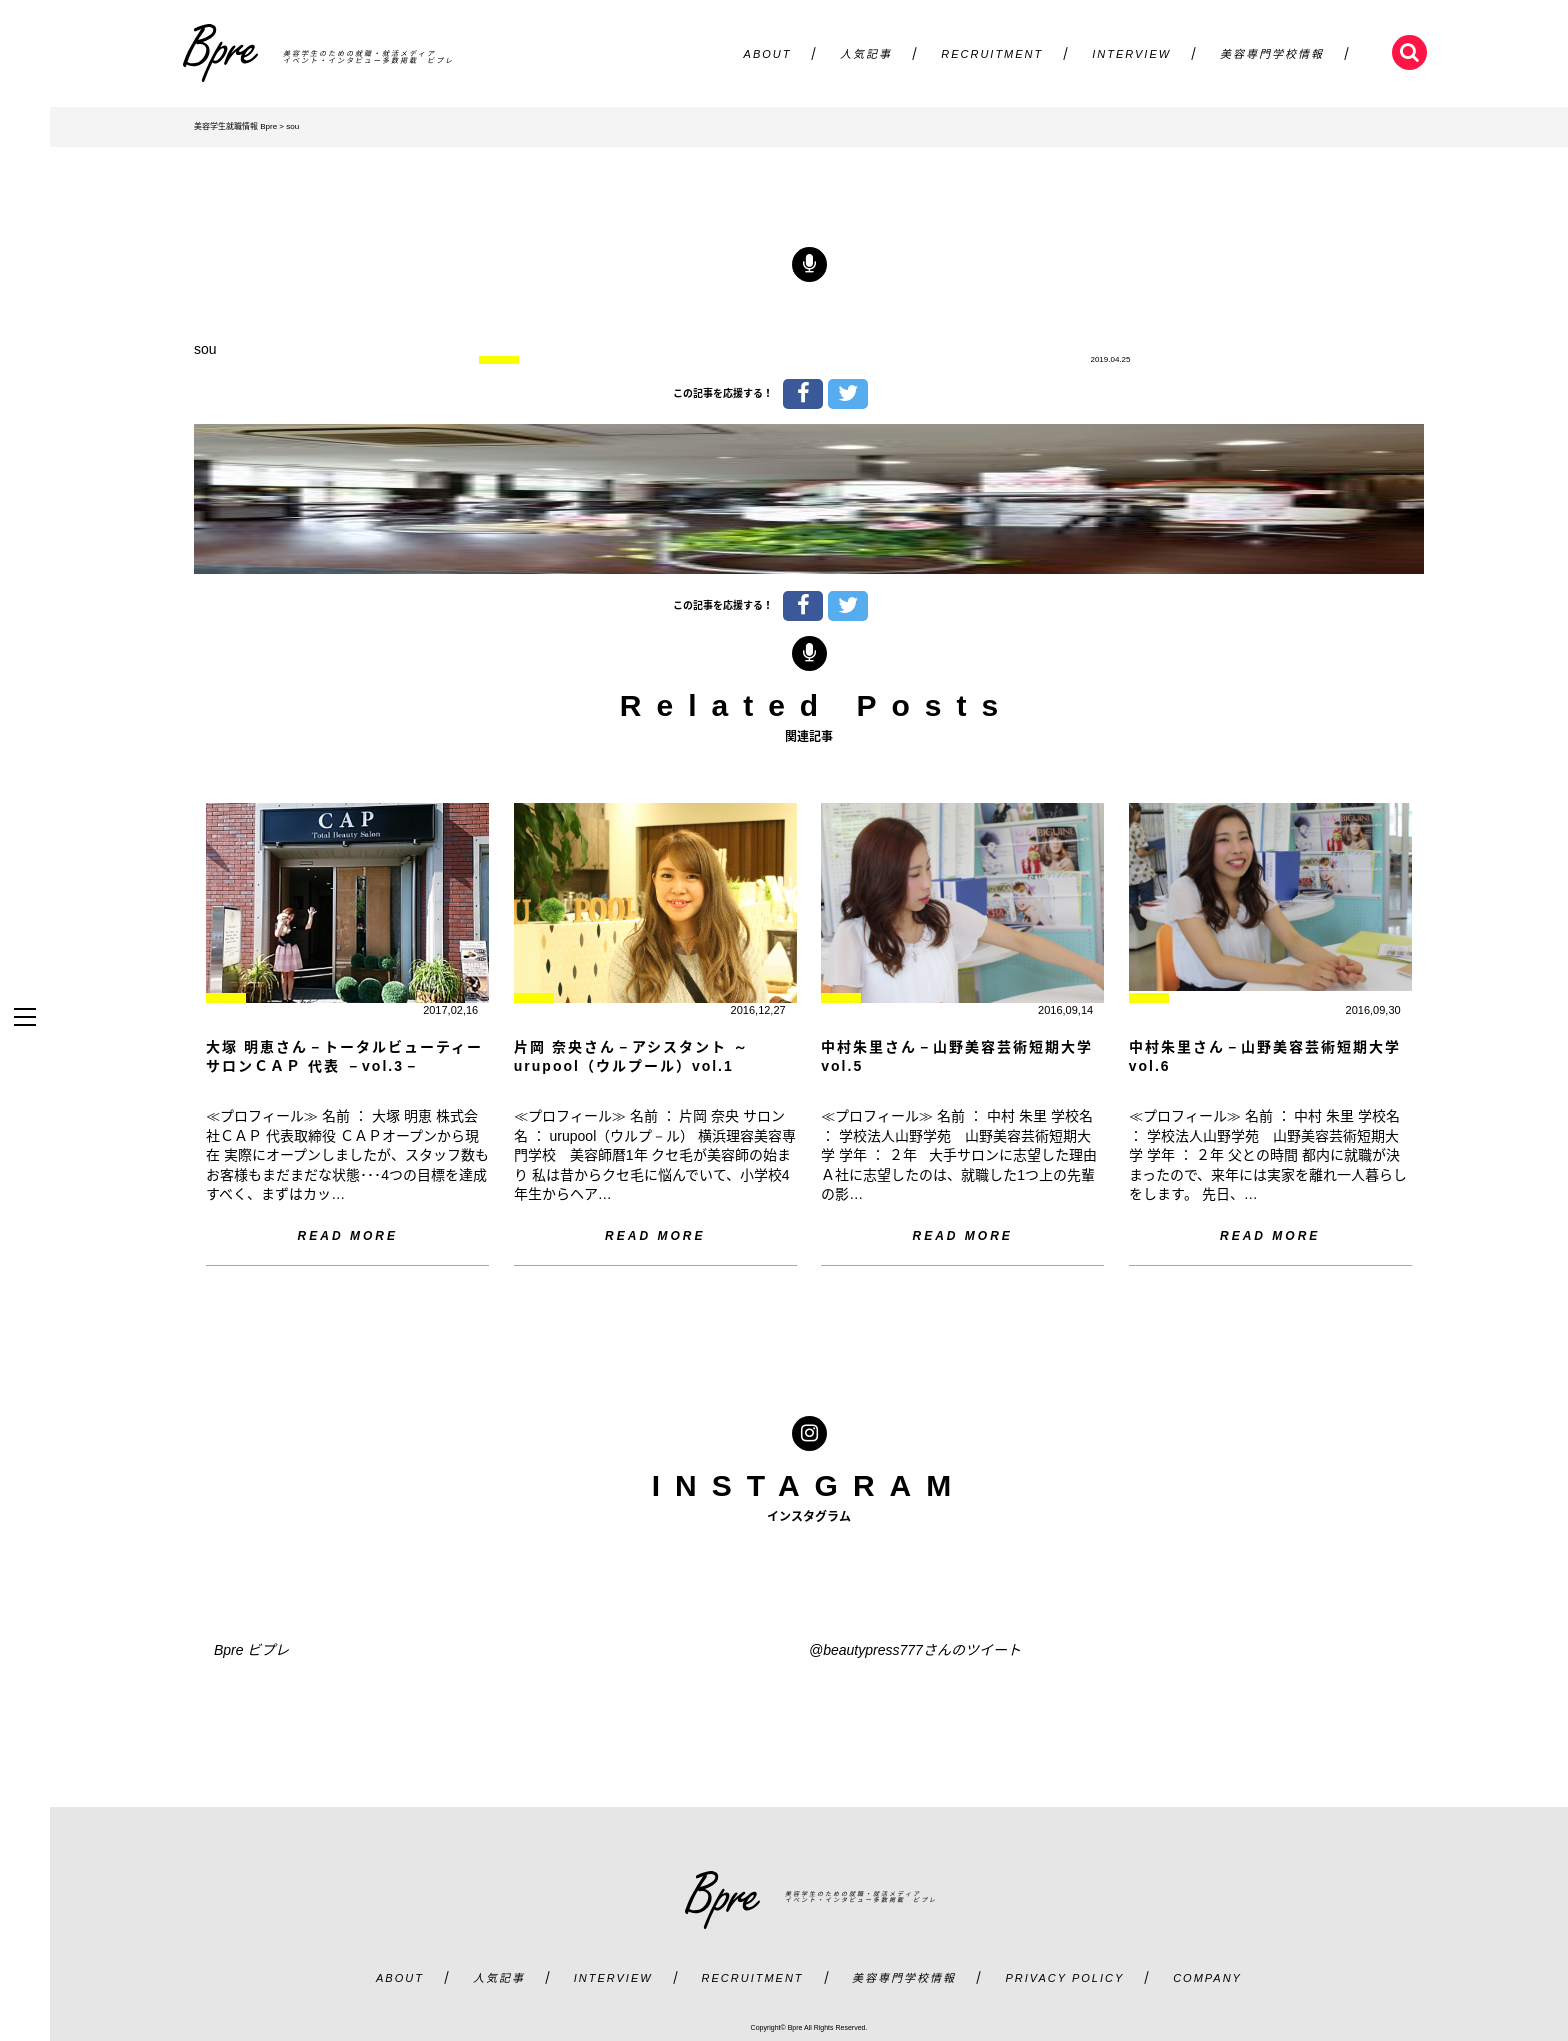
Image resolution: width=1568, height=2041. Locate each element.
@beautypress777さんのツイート (915, 1650)
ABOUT (768, 54)
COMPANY (1207, 1978)
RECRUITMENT (992, 54)
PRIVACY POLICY (1064, 1978)
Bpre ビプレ (251, 1650)
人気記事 (866, 54)
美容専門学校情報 (1272, 54)
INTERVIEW (1131, 54)
